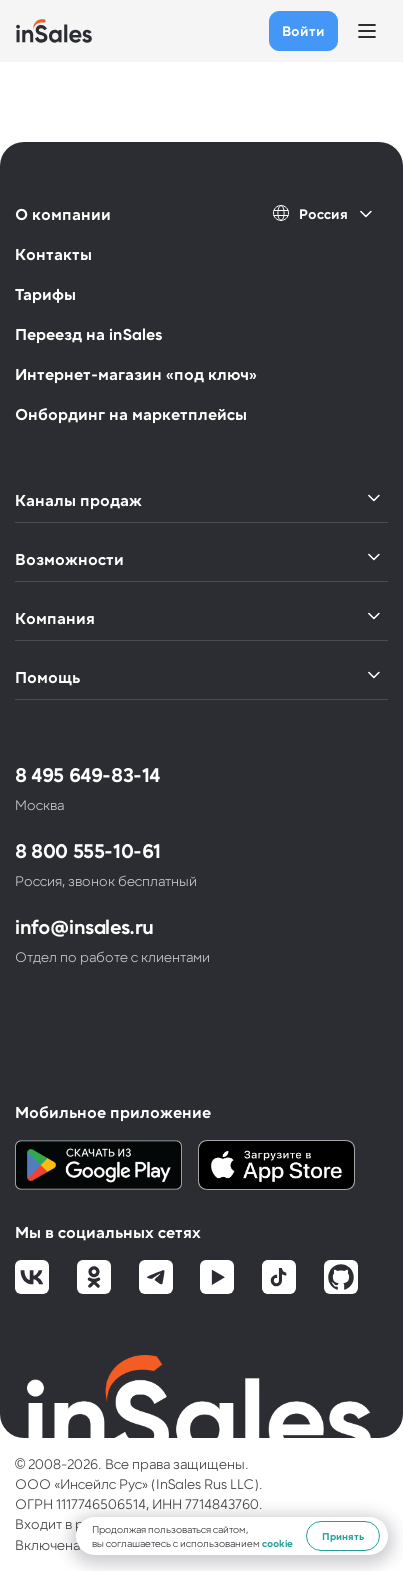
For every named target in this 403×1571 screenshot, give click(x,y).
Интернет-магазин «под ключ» (136, 373)
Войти (303, 30)
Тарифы (45, 293)
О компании (63, 213)
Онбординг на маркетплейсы (131, 413)
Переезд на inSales (88, 333)
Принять (343, 1536)
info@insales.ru (84, 926)
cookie (277, 1543)
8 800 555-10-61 (88, 850)
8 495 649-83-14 (87, 774)
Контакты (53, 253)
